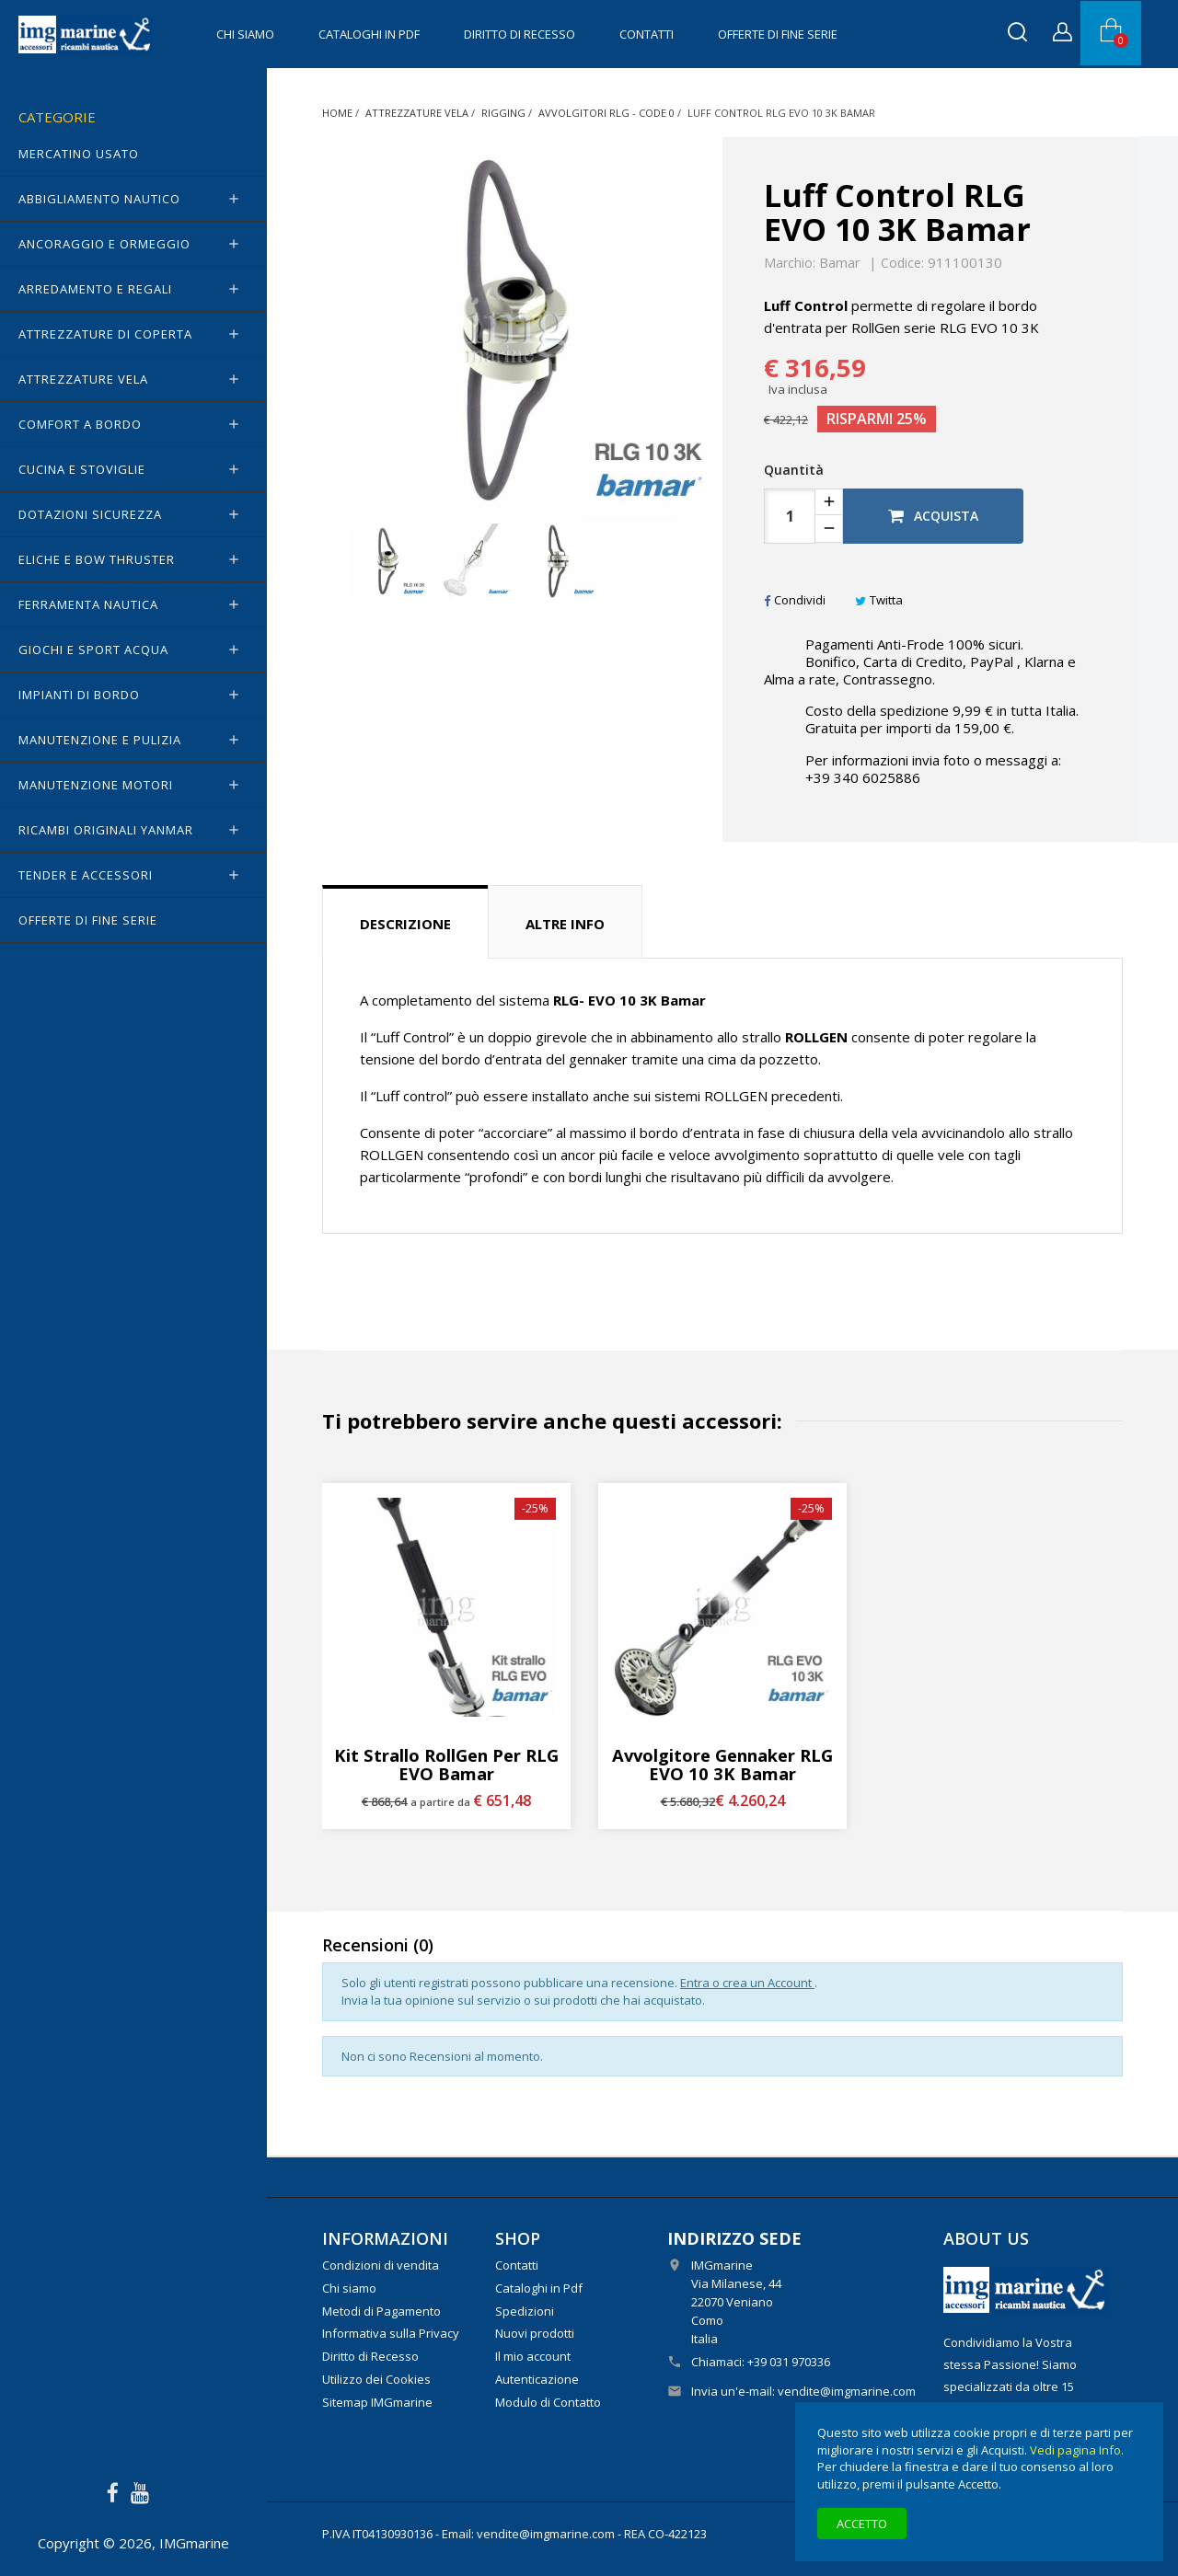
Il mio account (533, 2356)
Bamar (839, 262)
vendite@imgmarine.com (847, 2391)
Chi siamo (245, 34)
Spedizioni (524, 2311)
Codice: (902, 263)
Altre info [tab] (565, 923)
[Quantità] (789, 516)
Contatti (646, 34)
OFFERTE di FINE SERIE (777, 34)
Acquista (933, 515)
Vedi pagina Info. (1077, 2450)
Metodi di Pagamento (381, 2311)
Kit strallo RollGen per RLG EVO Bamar (446, 1764)
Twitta (879, 600)
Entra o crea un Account (747, 1982)
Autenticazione (537, 2379)
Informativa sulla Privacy (390, 2333)
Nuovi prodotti (534, 2333)
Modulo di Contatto (548, 2402)
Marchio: (789, 263)
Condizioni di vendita (380, 2265)
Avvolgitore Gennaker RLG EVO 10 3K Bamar (722, 1764)
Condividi (795, 600)
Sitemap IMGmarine (377, 2402)
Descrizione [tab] (405, 923)
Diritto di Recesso (519, 34)
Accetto (862, 2523)
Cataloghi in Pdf (369, 34)
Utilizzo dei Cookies (376, 2379)
